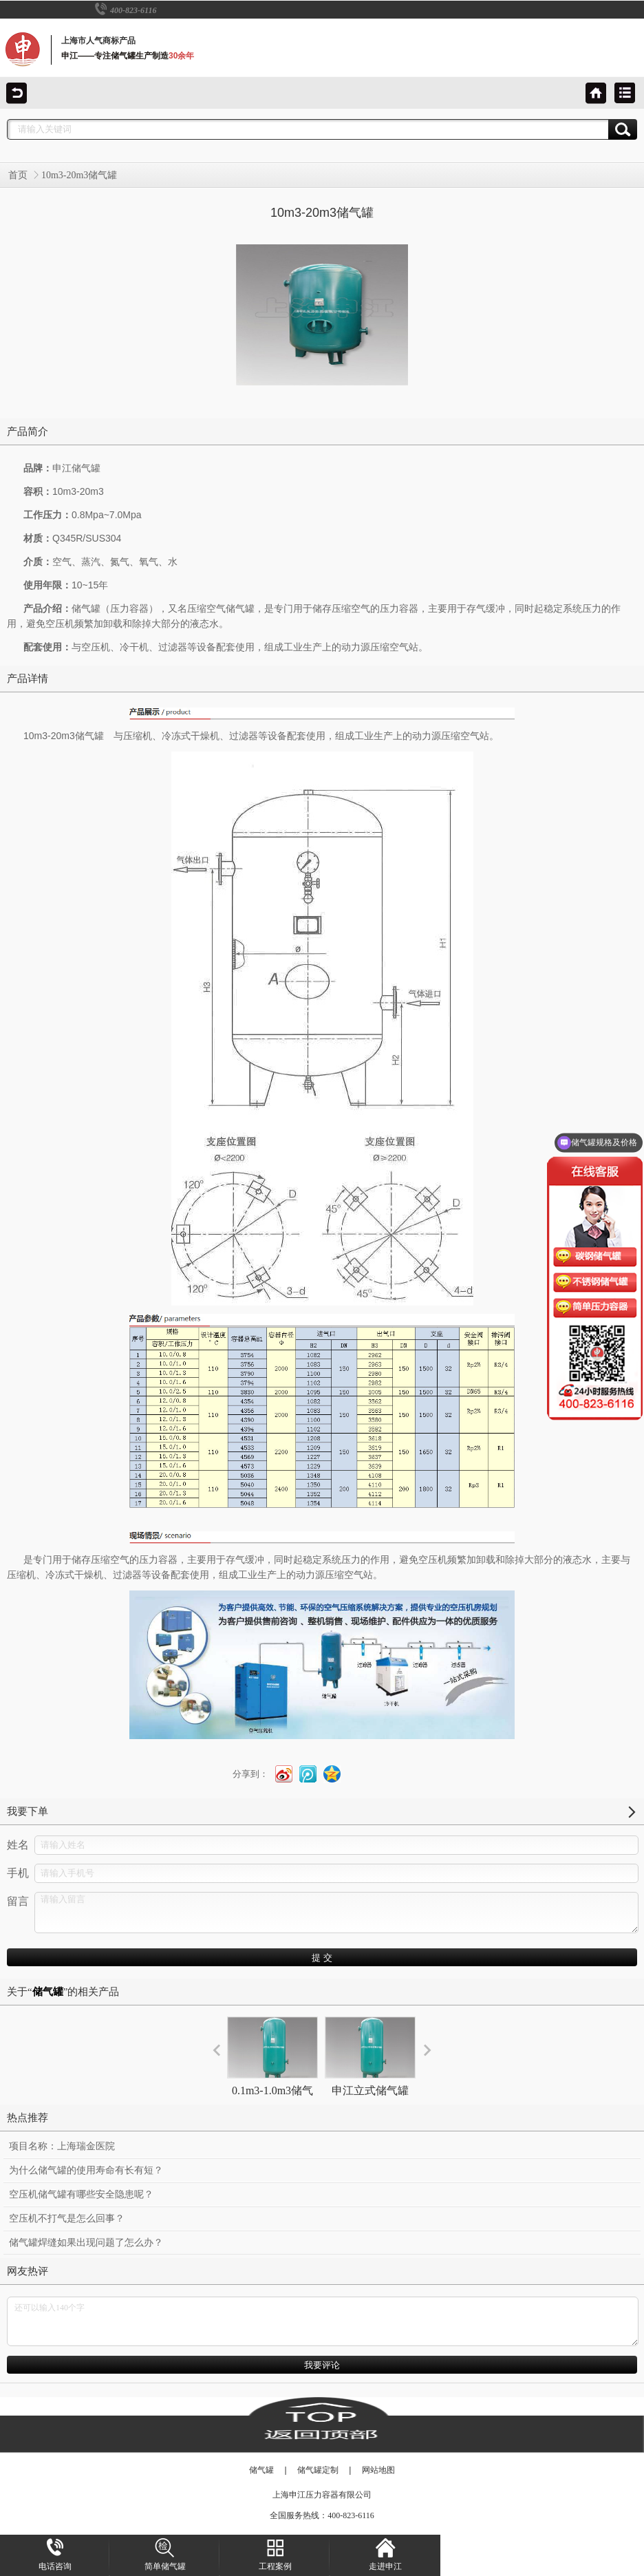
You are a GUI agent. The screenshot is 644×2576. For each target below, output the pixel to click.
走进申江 (385, 2554)
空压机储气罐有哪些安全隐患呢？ (81, 2194)
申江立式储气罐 (370, 2056)
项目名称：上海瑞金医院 (62, 2146)
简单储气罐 (165, 2554)
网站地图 (378, 2470)
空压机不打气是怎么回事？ (67, 2218)
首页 (18, 175)
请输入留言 (336, 1912)
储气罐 (261, 2470)
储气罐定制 (318, 2470)
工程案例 (275, 2554)
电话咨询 (55, 2554)
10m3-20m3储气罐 (79, 175)
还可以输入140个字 (322, 2321)
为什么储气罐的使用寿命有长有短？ (86, 2170)
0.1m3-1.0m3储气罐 (272, 2068)
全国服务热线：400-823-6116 (322, 2515)
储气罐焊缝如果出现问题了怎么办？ (86, 2242)
